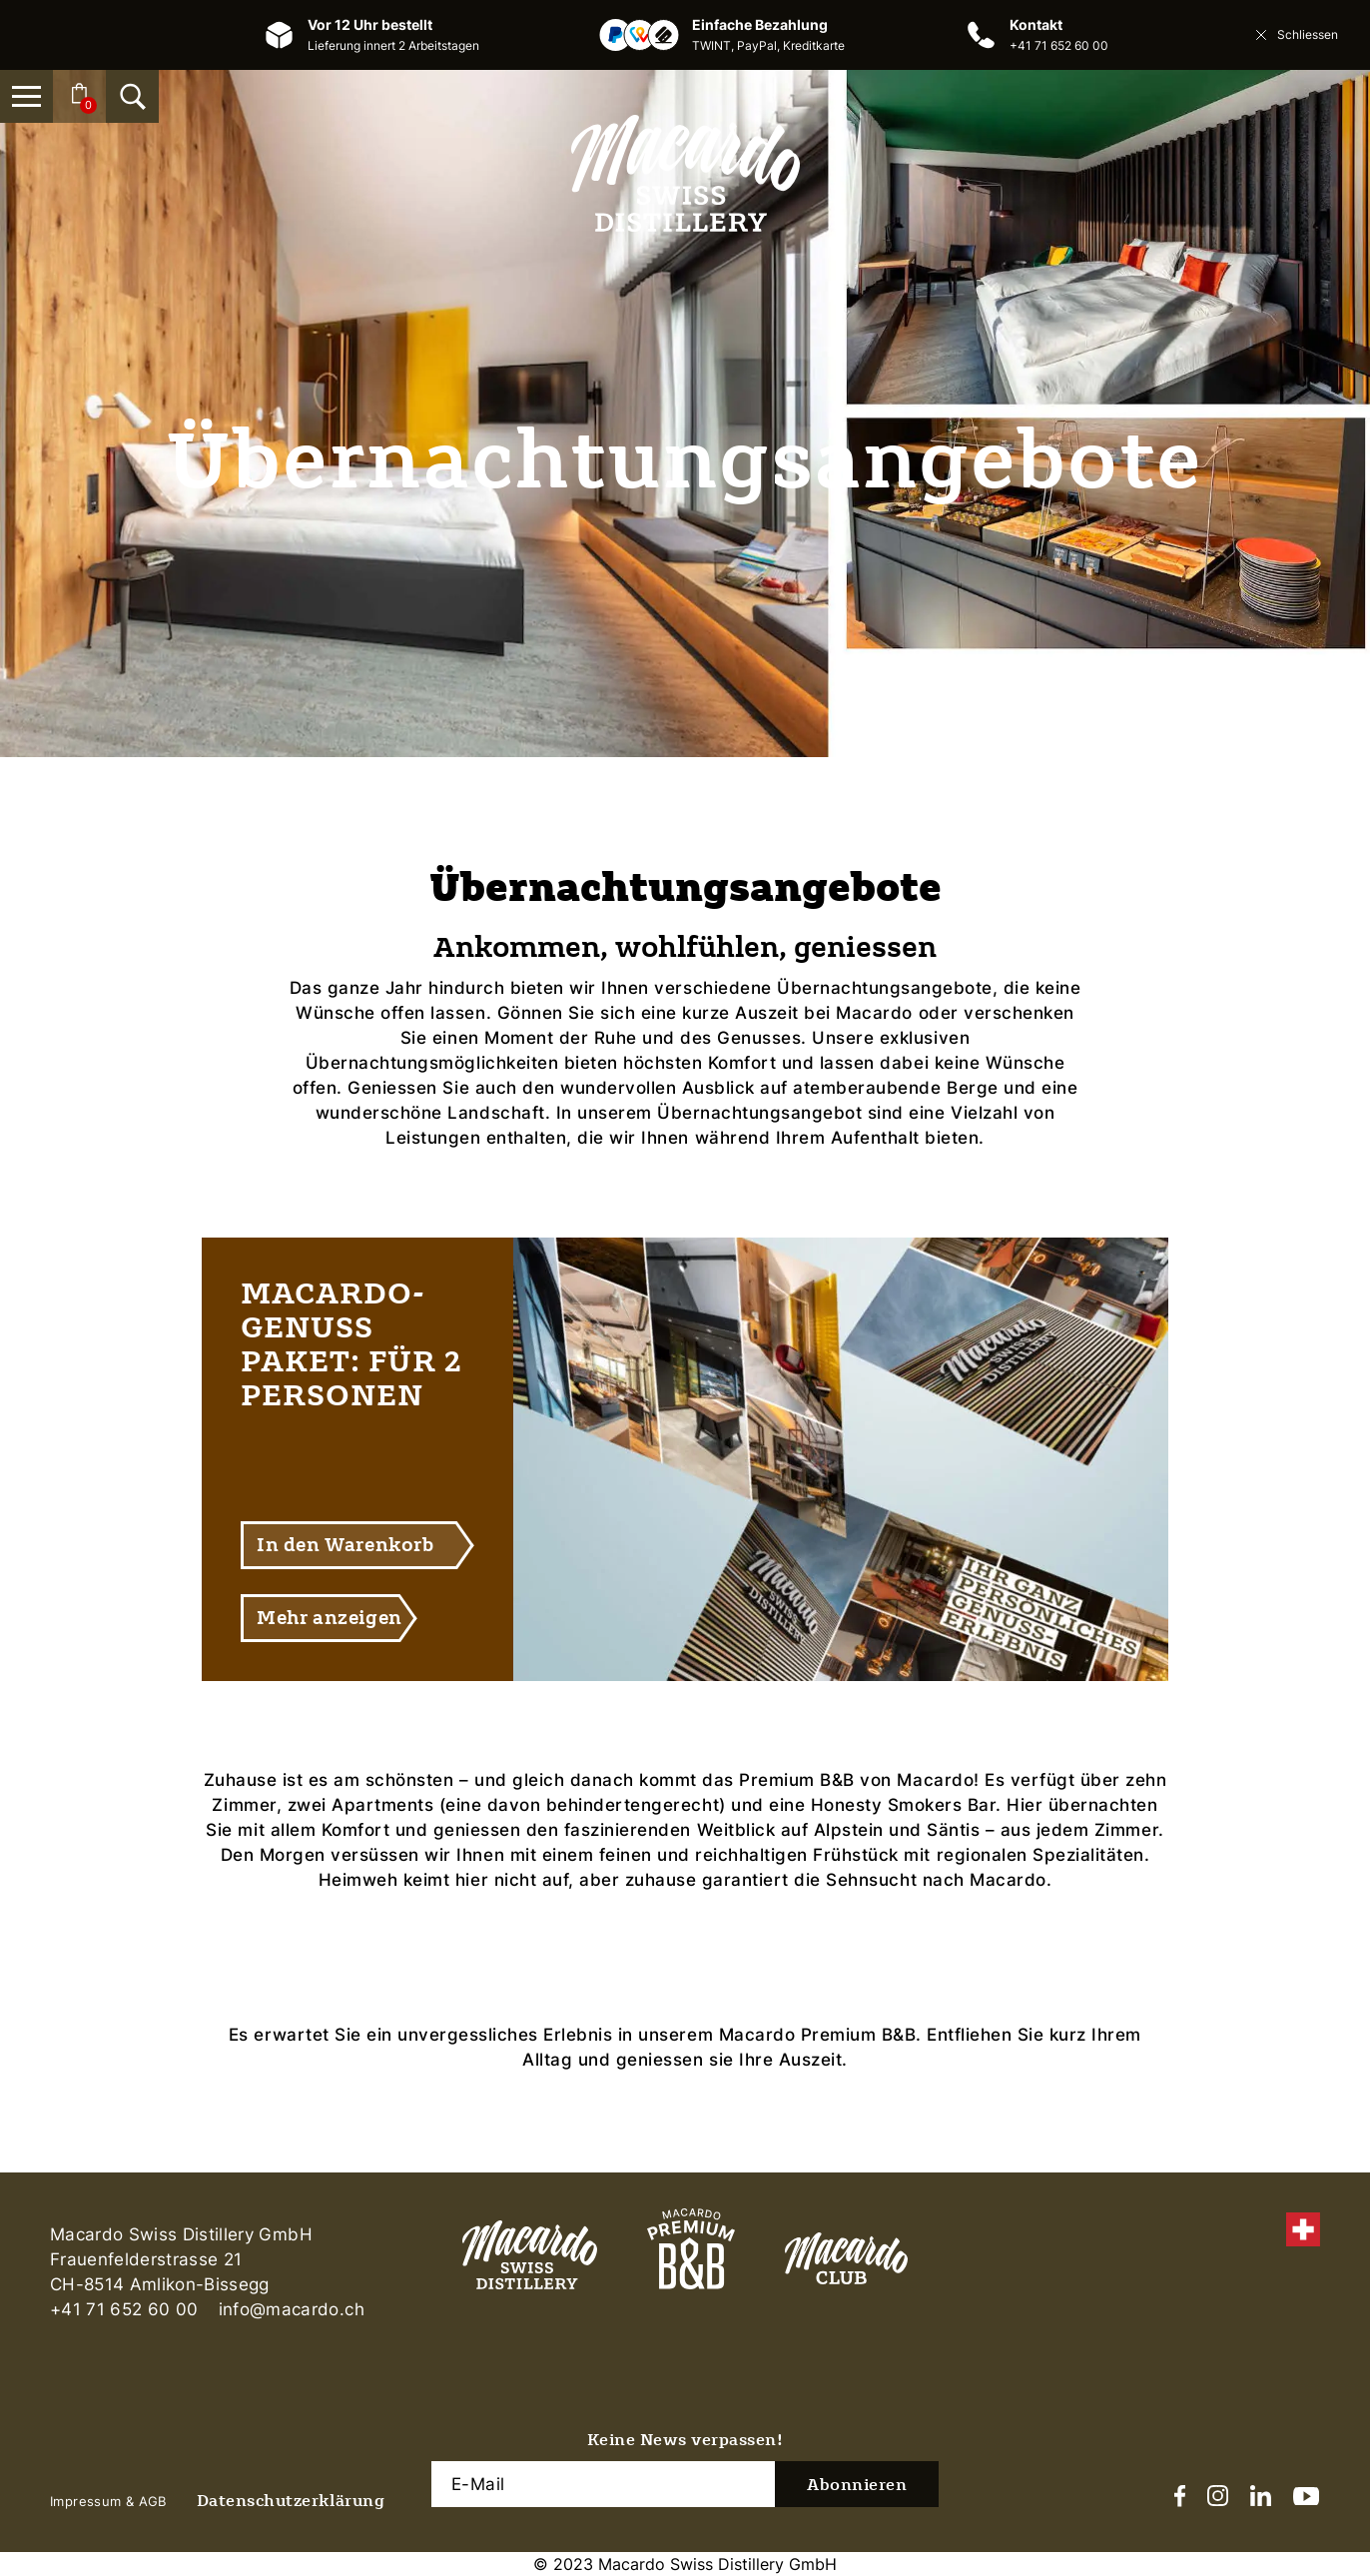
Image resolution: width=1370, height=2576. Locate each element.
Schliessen (1295, 35)
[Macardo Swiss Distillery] (685, 173)
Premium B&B (797, 1780)
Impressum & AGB (108, 2501)
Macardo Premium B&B (818, 2035)
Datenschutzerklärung (290, 2500)
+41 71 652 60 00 (1059, 45)
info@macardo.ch (291, 2309)
